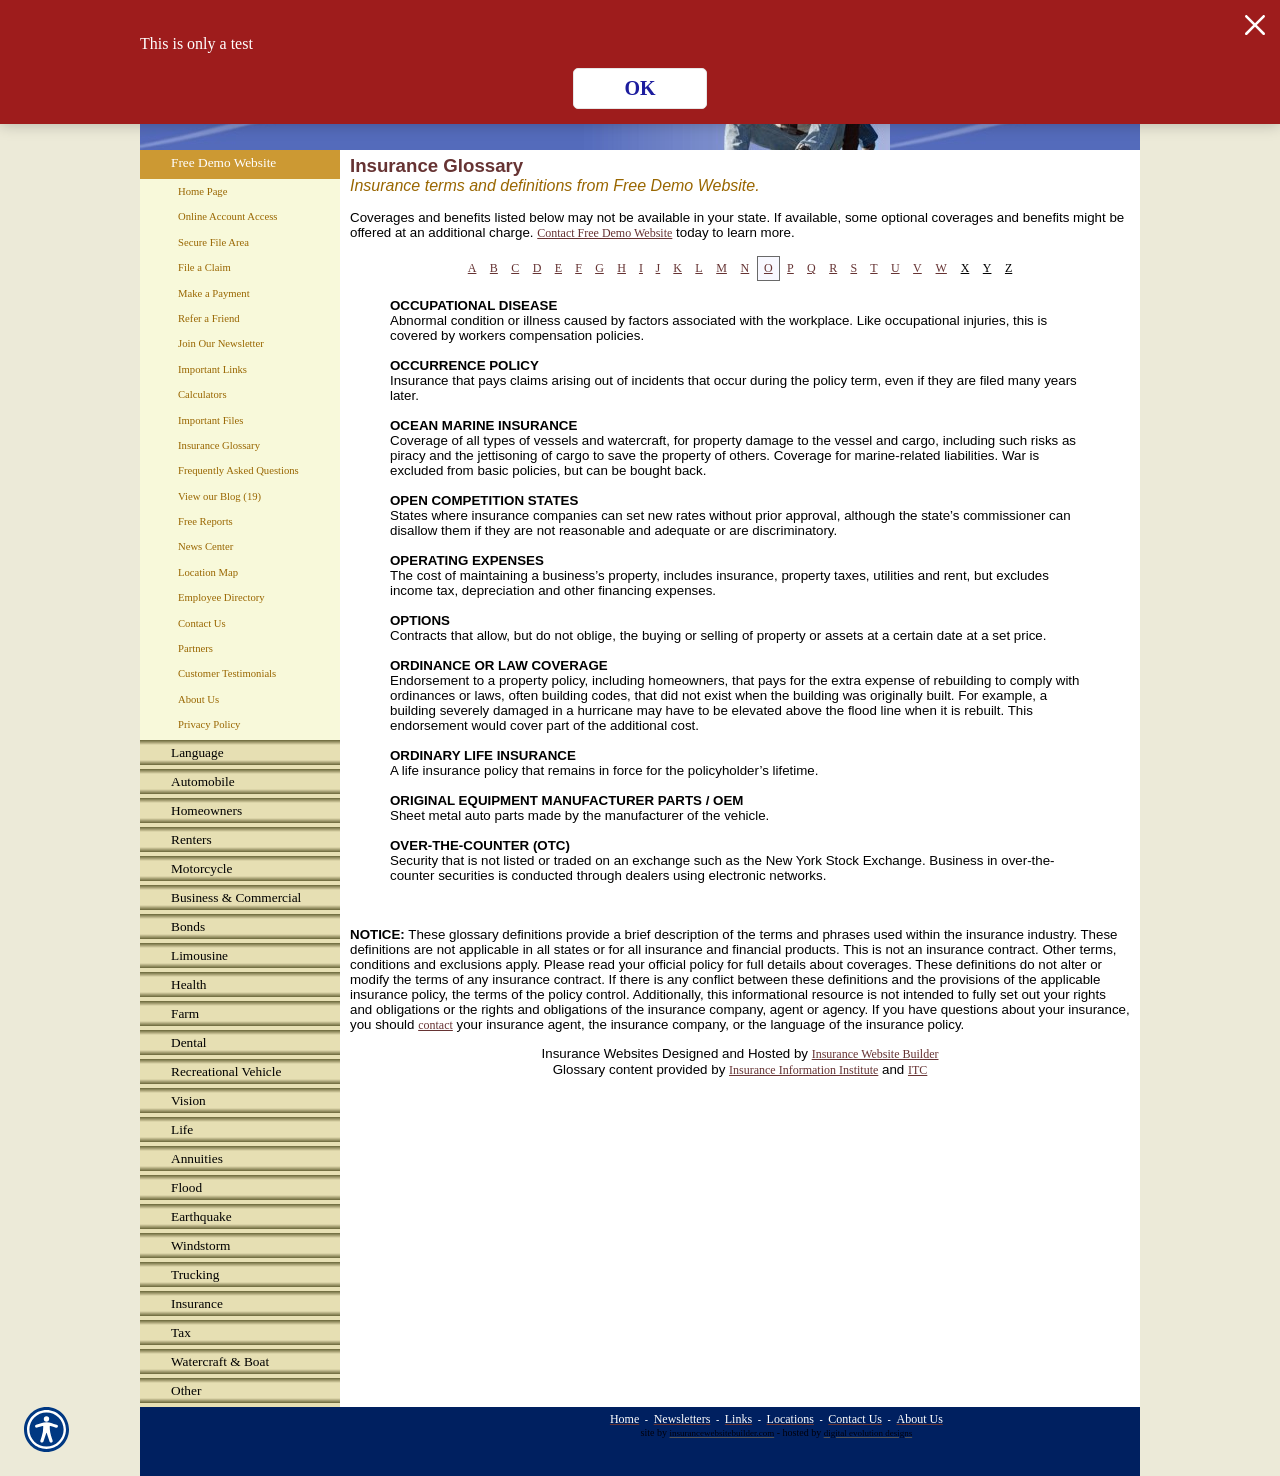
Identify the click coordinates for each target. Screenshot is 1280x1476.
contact (435, 1025)
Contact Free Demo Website (604, 233)
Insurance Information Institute (803, 1070)
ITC (917, 1070)
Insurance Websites (600, 1053)
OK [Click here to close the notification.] (639, 88)
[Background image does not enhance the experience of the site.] (240, 754)
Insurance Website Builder (875, 1054)
